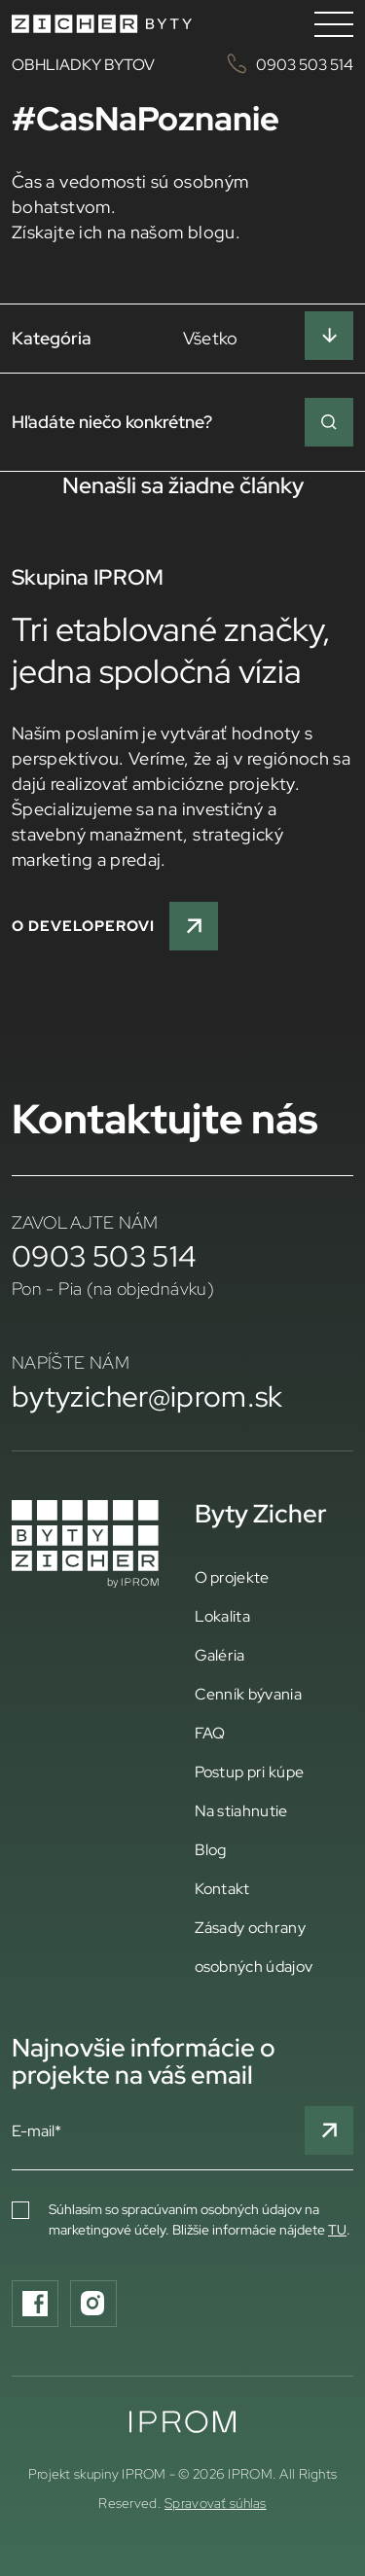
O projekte (232, 1577)
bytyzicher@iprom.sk (147, 1395)
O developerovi (115, 926)
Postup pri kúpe (250, 1771)
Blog (211, 1849)
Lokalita (223, 1616)
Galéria (220, 1654)
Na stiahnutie (241, 1810)
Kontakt (222, 1888)
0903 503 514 (104, 1255)
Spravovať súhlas (215, 2503)
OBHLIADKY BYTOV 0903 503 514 (182, 64)
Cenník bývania (248, 1693)
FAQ (210, 1732)
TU (337, 2229)
